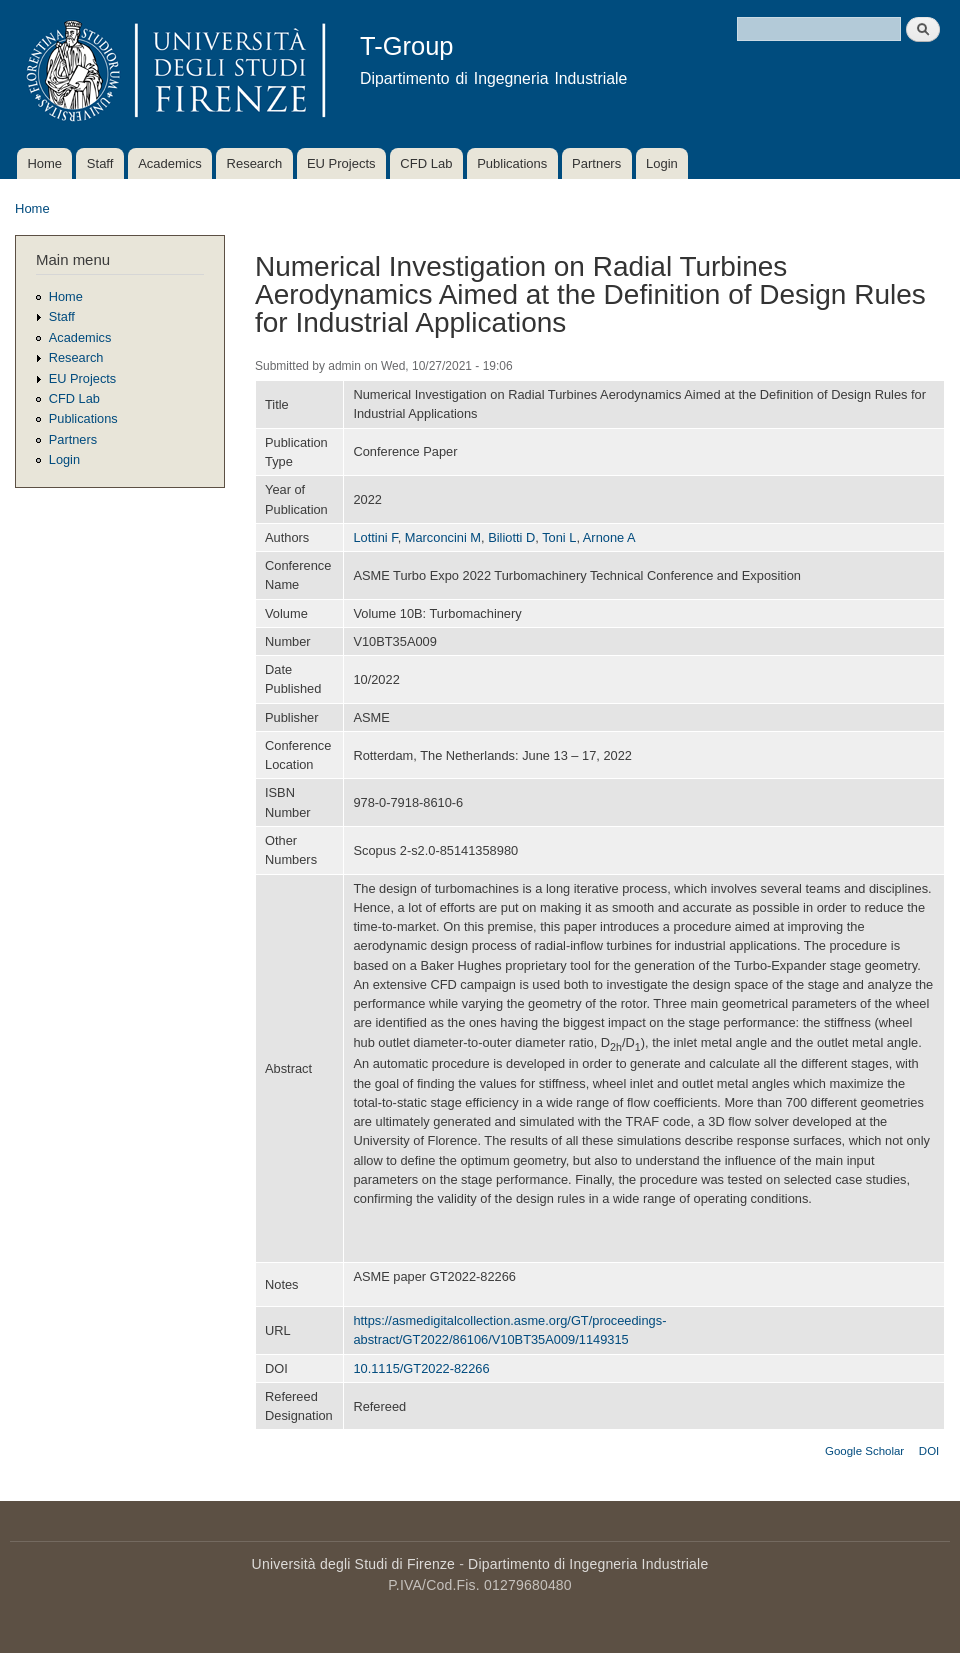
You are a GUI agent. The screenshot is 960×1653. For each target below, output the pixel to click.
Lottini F (375, 537)
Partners (596, 163)
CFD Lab (426, 163)
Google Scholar (864, 1451)
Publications (512, 163)
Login (662, 163)
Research (255, 163)
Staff (100, 163)
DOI (929, 1451)
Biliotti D (511, 537)
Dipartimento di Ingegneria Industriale (588, 1564)
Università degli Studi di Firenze (353, 1564)
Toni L (559, 537)
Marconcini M (443, 537)
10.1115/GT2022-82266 (421, 1368)
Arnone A (609, 537)
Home (44, 163)
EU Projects (341, 163)
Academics (170, 163)
